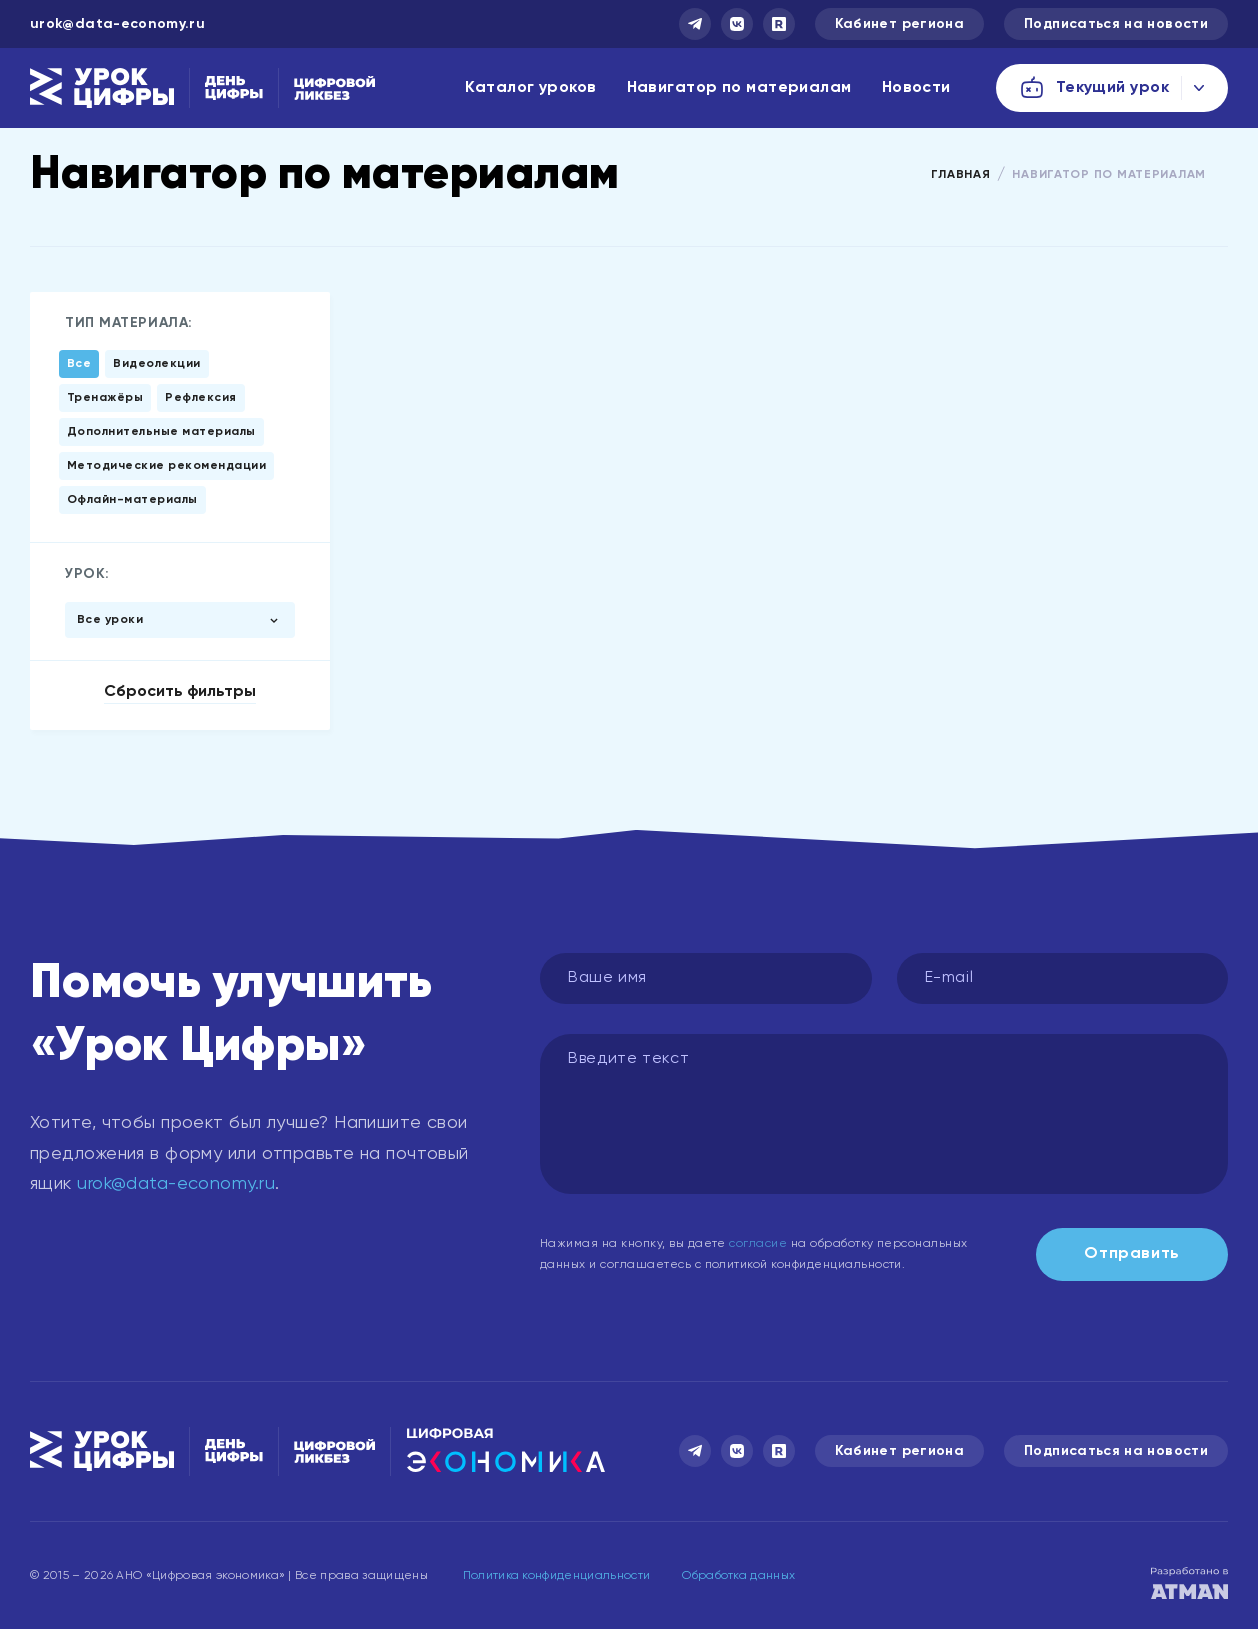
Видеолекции (156, 364)
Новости (916, 88)
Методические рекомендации (166, 466)
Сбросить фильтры (180, 692)
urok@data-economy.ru (117, 24)
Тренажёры (105, 398)
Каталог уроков (530, 88)
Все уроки (110, 620)
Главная (960, 175)
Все (79, 364)
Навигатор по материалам (739, 88)
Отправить (1132, 1254)
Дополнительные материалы (161, 432)
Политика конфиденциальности (557, 1576)
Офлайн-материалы (132, 500)
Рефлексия (200, 398)
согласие (758, 1244)
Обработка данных (738, 1576)
